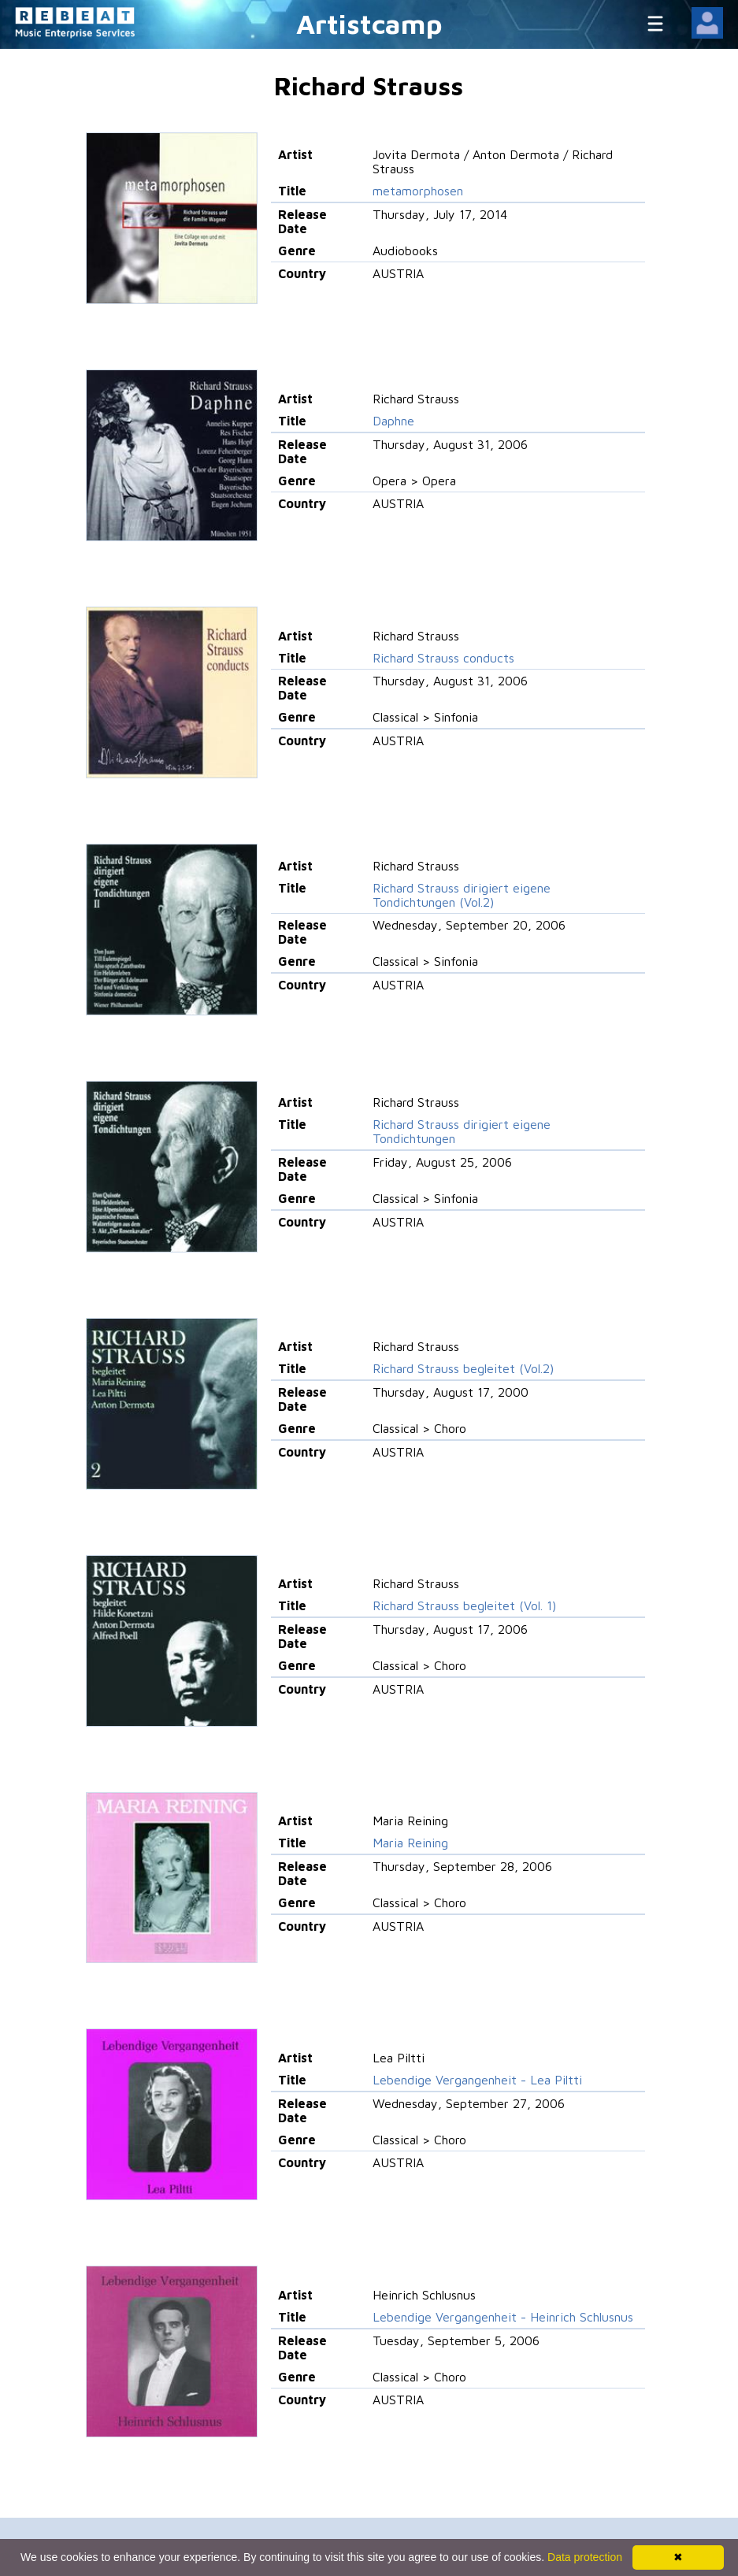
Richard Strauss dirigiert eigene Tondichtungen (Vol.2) (462, 895)
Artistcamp (369, 23)
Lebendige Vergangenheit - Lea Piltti (477, 2080)
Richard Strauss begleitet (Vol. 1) (464, 1605)
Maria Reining (410, 1842)
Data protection (584, 2557)
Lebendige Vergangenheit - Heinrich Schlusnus (503, 2317)
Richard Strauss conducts (443, 658)
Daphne (393, 421)
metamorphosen (418, 191)
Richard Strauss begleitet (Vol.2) (463, 1368)
